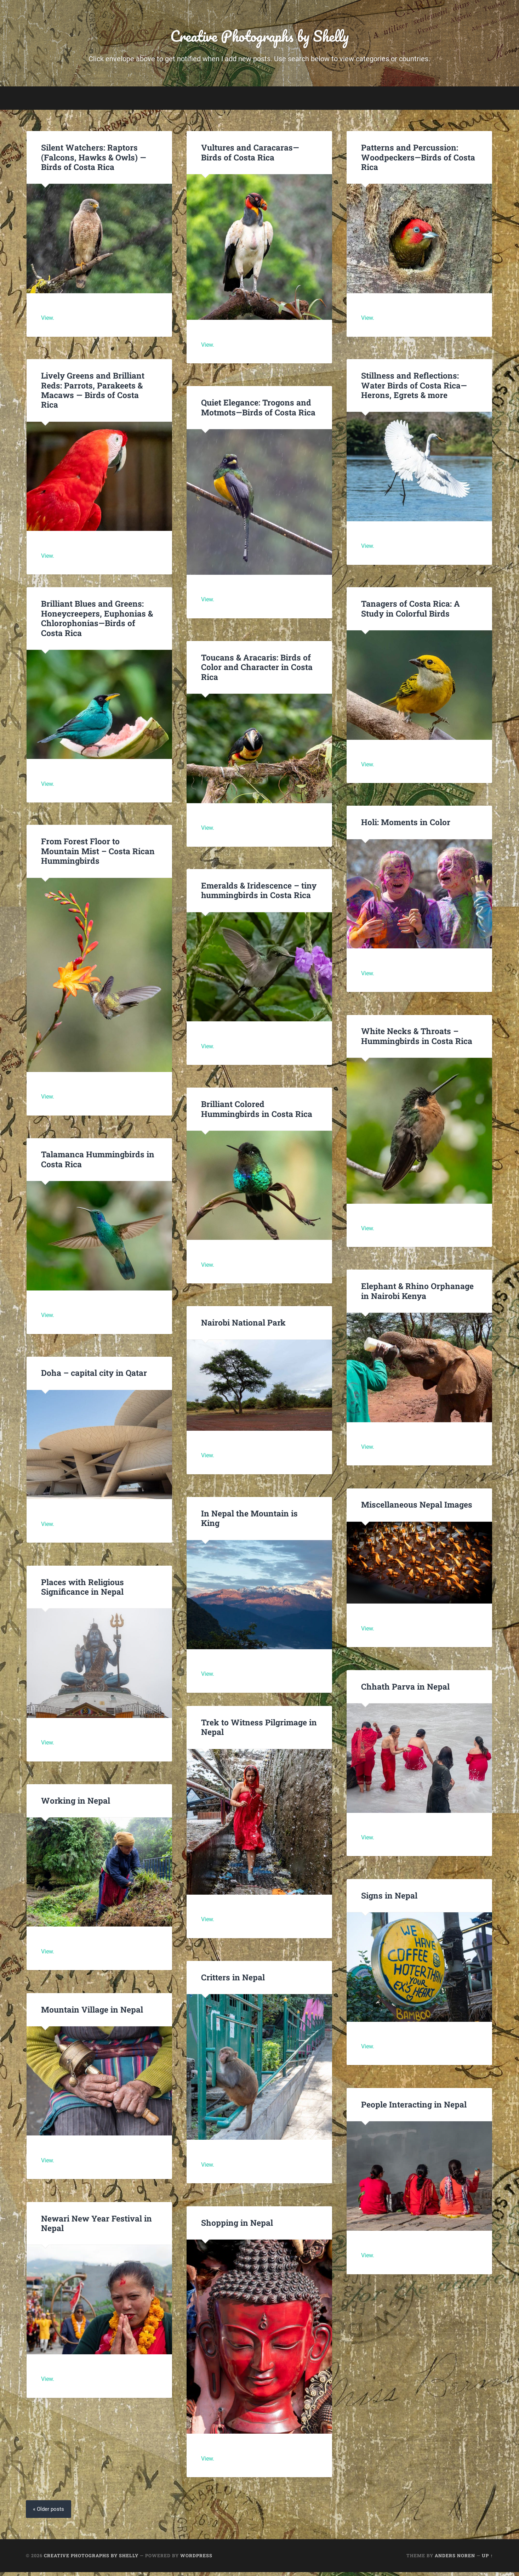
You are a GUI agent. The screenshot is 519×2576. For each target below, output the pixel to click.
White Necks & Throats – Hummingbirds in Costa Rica (415, 1039)
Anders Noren (455, 2559)
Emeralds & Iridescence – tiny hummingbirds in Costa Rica (257, 894)
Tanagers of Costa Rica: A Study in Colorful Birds (409, 612)
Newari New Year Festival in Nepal (96, 2227)
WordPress (196, 2559)
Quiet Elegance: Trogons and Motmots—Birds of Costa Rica (257, 411)
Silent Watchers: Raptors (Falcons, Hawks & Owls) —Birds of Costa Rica (92, 161)
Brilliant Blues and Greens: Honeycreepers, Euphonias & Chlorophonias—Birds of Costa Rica (98, 621)
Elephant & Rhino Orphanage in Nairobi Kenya (416, 1294)
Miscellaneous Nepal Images (416, 1508)
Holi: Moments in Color (405, 826)
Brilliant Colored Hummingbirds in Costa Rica (255, 1112)
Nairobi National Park (243, 1326)
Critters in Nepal (232, 1980)
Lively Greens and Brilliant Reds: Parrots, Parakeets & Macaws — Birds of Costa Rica (98, 389)
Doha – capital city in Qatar (93, 1376)
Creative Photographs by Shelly (259, 37)
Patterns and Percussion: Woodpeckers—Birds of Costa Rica (417, 161)
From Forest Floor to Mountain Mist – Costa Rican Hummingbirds (97, 854)
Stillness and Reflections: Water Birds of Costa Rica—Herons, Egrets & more (413, 389)
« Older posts (49, 2512)
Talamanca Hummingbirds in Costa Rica (97, 1163)
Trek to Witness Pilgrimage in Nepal (258, 1730)
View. (48, 321)
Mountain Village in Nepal (91, 2013)
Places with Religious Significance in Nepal (81, 1590)
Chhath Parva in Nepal (405, 1690)
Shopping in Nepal (236, 2226)
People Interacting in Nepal (413, 2108)
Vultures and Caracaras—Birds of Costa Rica (259, 156)
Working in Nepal (75, 1804)
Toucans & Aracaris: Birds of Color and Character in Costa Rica (256, 670)
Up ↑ (487, 2559)
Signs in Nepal (388, 1899)
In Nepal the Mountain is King (258, 1516)
